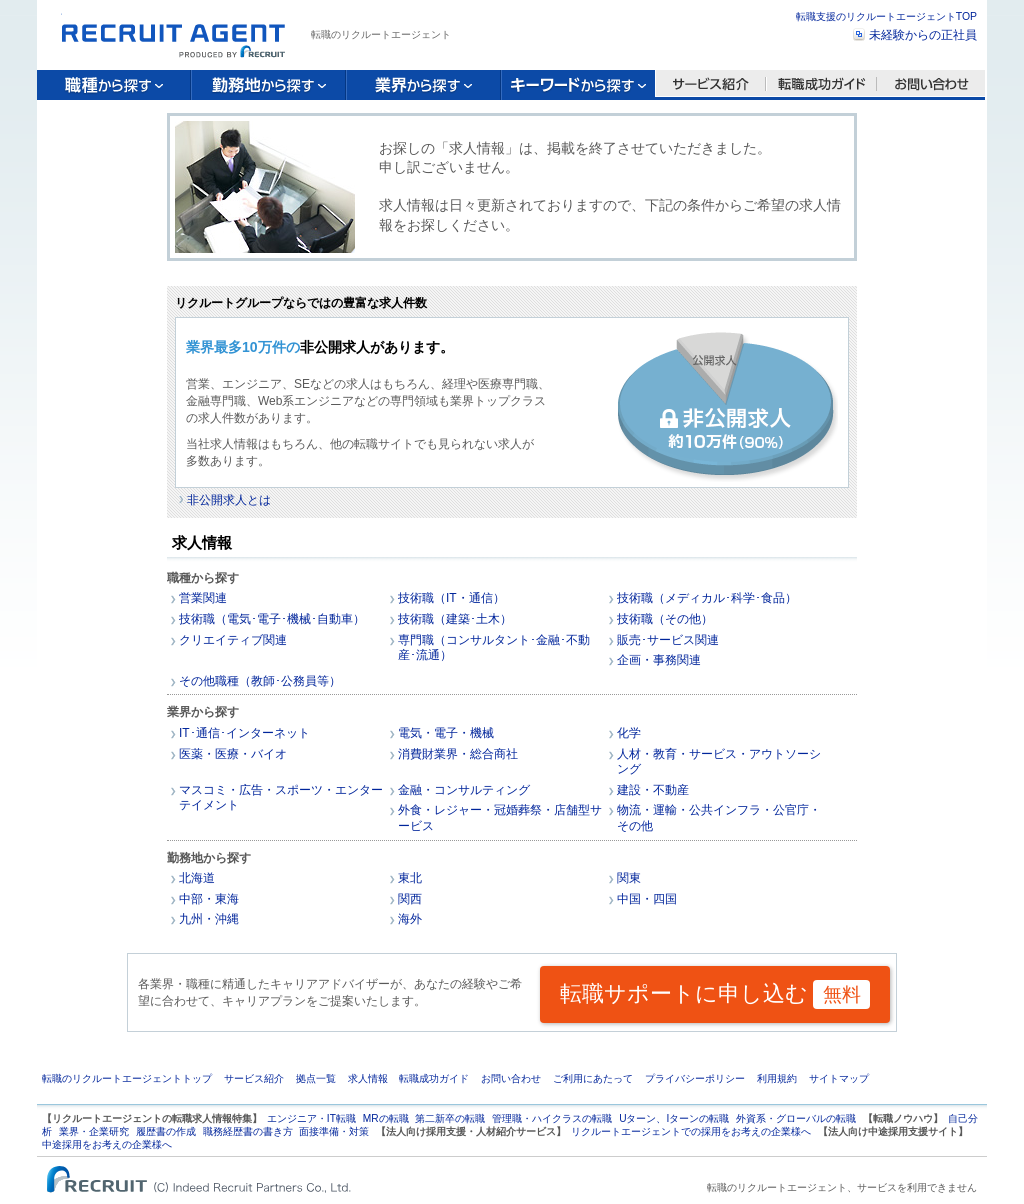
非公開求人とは (229, 500)
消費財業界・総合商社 (458, 754)
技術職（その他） (665, 619)
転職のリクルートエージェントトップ (127, 1078)
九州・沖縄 (209, 919)
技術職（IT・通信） (451, 598)
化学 (629, 733)
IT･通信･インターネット (244, 733)
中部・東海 (209, 899)
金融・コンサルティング (464, 790)
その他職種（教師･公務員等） (260, 681)
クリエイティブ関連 (233, 640)
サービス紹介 (254, 1078)
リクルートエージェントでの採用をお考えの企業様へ (691, 1131)
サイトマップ (839, 1078)
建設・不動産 (653, 790)
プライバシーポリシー (695, 1078)
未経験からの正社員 (923, 35)
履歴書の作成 (166, 1131)
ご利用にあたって (593, 1078)
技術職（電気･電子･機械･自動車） (272, 619)
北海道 (197, 878)
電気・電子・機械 (446, 733)
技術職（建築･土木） (455, 619)
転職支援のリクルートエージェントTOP (886, 16)
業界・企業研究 (94, 1131)
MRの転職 (386, 1118)
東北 (410, 878)
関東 (629, 878)
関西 (410, 899)
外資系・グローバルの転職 (796, 1118)
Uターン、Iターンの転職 (674, 1118)
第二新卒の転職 (450, 1118)
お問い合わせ (511, 1078)
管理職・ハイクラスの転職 (552, 1118)
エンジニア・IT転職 (311, 1118)
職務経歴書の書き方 (248, 1131)
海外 (410, 919)
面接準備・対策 (334, 1131)
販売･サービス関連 (668, 640)
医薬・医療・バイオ (233, 754)
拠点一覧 (316, 1078)
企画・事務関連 (659, 660)
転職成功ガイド (434, 1078)
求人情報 (368, 1078)
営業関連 (203, 598)
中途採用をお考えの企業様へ (107, 1144)
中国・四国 (647, 899)
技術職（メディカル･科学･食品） (707, 598)
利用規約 (777, 1078)
